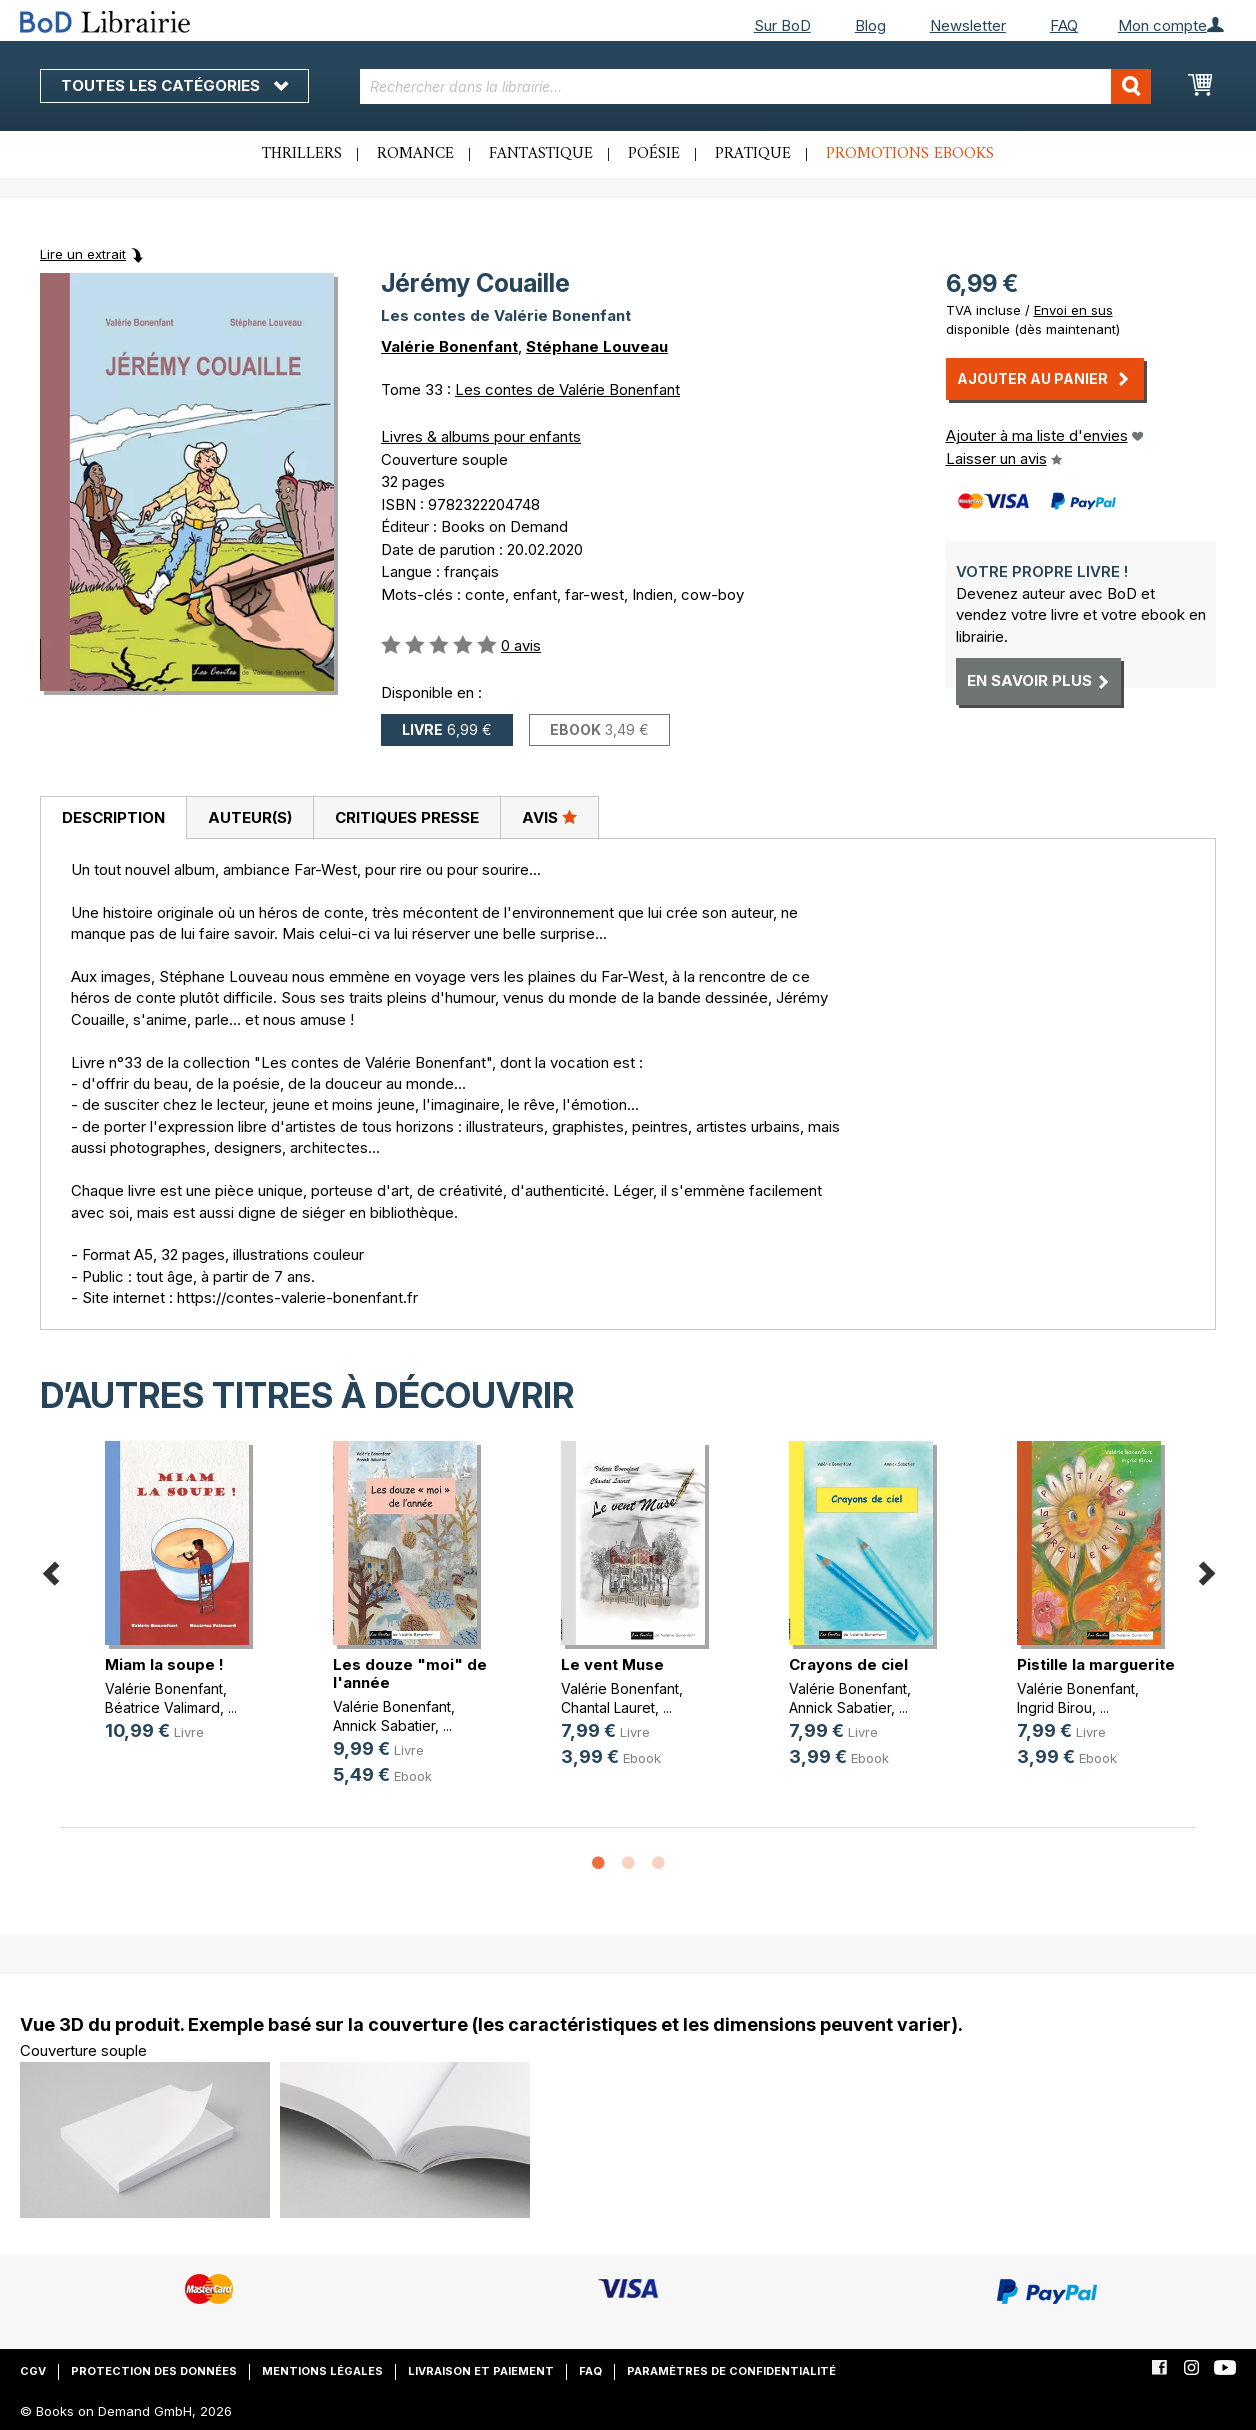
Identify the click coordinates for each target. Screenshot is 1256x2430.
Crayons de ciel (848, 1664)
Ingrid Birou (1054, 1707)
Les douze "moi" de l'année (410, 1673)
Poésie (654, 154)
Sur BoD (782, 25)
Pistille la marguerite (1096, 1664)
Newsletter (968, 25)
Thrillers (302, 154)
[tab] (113, 818)
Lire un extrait (83, 254)
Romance (415, 154)
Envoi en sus (1073, 310)
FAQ (1064, 25)
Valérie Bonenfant (449, 346)
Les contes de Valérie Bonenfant (567, 389)
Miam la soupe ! (164, 1664)
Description (113, 817)
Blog (870, 25)
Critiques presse (407, 817)
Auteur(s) (250, 817)
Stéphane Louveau (597, 346)
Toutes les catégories (174, 85)
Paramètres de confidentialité (731, 2371)
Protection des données (154, 2371)
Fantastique (541, 154)
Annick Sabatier (384, 1725)
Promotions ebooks (910, 154)
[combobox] (755, 86)
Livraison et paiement (481, 2371)
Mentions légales (322, 2371)
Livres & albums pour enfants (481, 436)
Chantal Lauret (608, 1707)
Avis (549, 817)
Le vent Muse (612, 1664)
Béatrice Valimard (162, 1707)
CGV (33, 2371)
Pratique (753, 154)
